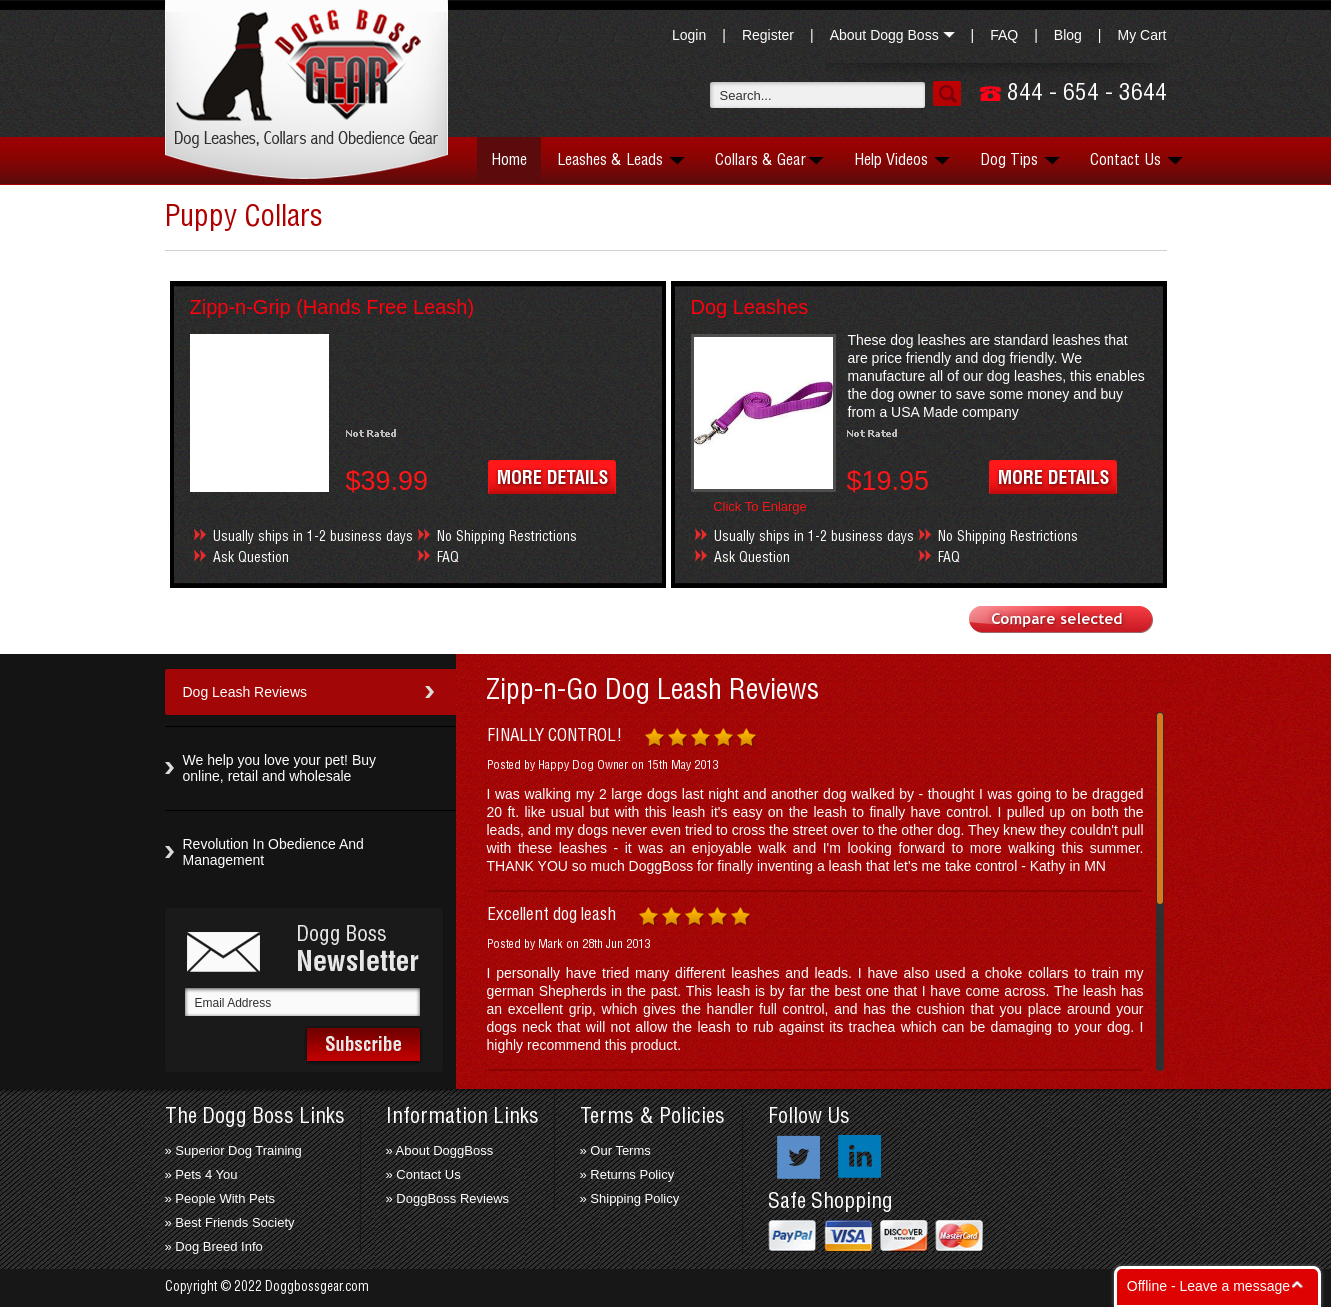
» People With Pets (220, 1198)
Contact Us (1136, 160)
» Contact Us (423, 1174)
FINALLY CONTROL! (554, 736)
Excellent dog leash (551, 915)
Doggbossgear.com (317, 1287)
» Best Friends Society (230, 1222)
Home (509, 160)
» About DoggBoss (440, 1150)
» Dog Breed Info (214, 1246)
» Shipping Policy (630, 1198)
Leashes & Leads (621, 160)
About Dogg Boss (892, 35)
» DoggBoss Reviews (448, 1198)
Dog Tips (1020, 160)
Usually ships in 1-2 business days (313, 537)
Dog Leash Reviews (245, 692)
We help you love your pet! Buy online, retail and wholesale (280, 768)
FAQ (1004, 35)
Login (689, 35)
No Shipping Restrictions (507, 537)
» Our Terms (615, 1150)
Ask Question (251, 558)
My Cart (1142, 35)
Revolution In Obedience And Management (273, 852)
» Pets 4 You (201, 1174)
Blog (1068, 35)
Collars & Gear (769, 160)
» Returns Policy (627, 1174)
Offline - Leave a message (1208, 1286)
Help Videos (902, 160)
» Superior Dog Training (233, 1150)
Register (768, 35)
